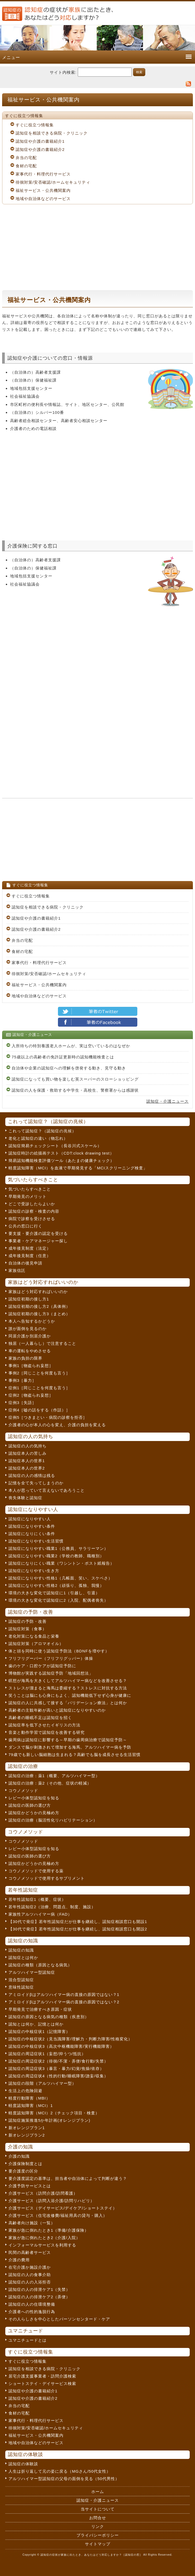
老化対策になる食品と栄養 (33, 1636)
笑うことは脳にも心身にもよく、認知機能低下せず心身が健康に (69, 1695)
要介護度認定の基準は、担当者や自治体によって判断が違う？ (67, 2178)
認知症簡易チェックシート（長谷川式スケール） (55, 1145)
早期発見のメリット (27, 1196)
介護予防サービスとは (29, 2186)
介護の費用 (19, 2260)
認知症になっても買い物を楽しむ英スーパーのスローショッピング (75, 1079)
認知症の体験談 (23, 2464)
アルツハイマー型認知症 (31, 1972)
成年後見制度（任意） (29, 1255)
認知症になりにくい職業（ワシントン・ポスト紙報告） (61, 1563)
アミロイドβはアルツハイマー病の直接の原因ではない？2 (63, 2002)
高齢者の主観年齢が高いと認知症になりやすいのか (57, 1710)
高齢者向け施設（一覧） (31, 2223)
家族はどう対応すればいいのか (38, 1291)
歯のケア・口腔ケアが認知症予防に (42, 1666)
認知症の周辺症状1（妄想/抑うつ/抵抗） (47, 2053)
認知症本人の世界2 (26, 1468)
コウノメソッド (23, 1790)
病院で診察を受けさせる (31, 1218)
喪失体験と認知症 (25, 1497)
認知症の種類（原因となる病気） (40, 1965)
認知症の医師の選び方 (29, 1805)
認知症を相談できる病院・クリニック (52, 133)
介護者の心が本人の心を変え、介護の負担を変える (57, 1425)
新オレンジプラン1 (26, 2127)
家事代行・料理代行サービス (43, 174)
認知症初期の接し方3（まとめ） (39, 1314)
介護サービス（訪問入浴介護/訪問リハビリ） (51, 2200)
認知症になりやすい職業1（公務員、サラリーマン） (58, 1548)
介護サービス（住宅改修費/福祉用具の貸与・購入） (57, 2215)
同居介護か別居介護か (29, 1336)
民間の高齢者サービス (29, 2252)
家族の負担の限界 (25, 1358)
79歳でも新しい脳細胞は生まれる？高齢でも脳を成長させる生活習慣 (74, 1754)
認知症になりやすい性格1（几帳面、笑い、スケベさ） (60, 1578)
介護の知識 (19, 2156)
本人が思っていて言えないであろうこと (46, 1490)
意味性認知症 (21, 1987)
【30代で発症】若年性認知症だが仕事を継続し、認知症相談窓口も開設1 (77, 1921)
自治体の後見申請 (25, 1263)
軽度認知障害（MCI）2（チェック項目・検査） (53, 2113)
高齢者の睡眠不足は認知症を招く (40, 1717)
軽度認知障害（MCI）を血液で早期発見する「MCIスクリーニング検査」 (77, 1168)
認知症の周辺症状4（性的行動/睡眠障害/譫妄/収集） (58, 2076)
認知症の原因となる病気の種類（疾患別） (48, 2016)
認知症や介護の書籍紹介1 (40, 141)
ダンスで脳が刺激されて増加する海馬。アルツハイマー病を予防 (69, 1747)
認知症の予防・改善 (27, 1621)
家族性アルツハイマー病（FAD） (40, 1914)
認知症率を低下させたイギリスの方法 (44, 1725)
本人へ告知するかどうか (31, 1321)
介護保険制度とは (25, 2163)
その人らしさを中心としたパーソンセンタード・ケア (59, 2319)
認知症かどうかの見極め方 (33, 1812)
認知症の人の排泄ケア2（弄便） (39, 2297)
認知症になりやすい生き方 (33, 1570)
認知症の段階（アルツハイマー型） (42, 2083)
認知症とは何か (23, 1957)
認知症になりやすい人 (29, 1519)
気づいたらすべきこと (29, 1189)
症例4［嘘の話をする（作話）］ (39, 1410)
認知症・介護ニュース (167, 1101)
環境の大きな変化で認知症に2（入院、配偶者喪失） (58, 1600)
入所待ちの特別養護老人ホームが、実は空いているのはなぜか (71, 1046)
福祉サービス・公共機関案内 (43, 190)
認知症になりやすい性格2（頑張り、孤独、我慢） (56, 1585)
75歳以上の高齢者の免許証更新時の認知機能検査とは (63, 1057)
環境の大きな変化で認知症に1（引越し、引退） (54, 1593)
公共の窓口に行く (25, 1226)
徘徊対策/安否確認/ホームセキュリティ (53, 182)
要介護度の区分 (23, 2171)
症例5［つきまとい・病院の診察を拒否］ (47, 1417)
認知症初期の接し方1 (28, 1299)
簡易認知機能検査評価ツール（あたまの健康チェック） (61, 1160)
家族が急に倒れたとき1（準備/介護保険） (48, 2230)
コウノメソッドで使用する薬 (36, 1871)
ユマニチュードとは (27, 2340)
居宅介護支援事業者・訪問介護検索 (42, 2376)
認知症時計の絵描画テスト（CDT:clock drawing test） (61, 1153)
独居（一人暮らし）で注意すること (42, 1343)
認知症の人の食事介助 (29, 2274)
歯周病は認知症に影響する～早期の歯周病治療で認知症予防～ (67, 1740)
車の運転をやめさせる (29, 1351)
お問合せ (97, 2517)
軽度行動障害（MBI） (29, 2098)
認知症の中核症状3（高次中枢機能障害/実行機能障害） (61, 2046)
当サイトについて (98, 2509)
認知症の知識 (21, 1950)
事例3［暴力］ (22, 1380)
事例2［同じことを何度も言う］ (39, 1373)
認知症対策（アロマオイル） (36, 1643)
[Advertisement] (97, 247)
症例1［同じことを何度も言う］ (39, 1388)
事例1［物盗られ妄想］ (30, 1365)
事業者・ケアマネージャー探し (38, 1241)
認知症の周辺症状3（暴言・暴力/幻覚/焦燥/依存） (56, 2068)
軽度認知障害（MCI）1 (30, 2105)
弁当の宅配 (26, 157)
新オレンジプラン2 (26, 2135)
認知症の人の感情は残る (31, 1475)
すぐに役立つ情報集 (35, 125)
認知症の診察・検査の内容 (33, 1211)
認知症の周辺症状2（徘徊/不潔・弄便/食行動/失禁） (58, 2061)
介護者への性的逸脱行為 (31, 2311)
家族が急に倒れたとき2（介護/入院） (44, 2237)
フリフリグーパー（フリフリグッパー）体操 (50, 1658)
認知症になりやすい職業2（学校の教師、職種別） (56, 1556)
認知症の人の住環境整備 (31, 2304)
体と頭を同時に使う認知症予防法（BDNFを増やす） (58, 1651)
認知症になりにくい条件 (31, 1533)
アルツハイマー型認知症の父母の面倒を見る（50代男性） (63, 2478)
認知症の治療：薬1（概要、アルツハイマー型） (54, 1775)
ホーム (97, 2491)
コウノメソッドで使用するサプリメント (46, 1878)
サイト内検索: (63, 72)
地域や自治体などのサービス (43, 198)
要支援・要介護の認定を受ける (38, 1233)
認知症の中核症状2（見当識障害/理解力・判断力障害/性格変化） (70, 2039)
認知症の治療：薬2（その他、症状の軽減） (49, 1783)
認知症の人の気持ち (27, 1446)
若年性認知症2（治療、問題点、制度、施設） (52, 1907)
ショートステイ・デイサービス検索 (42, 2383)
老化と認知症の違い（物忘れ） (38, 1138)
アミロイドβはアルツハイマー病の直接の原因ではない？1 (63, 1994)
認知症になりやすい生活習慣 (36, 1541)
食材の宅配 (26, 166)
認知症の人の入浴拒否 (29, 2282)
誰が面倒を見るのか (27, 1328)
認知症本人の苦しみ (27, 1453)
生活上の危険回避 (25, 2090)
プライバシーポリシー (97, 2535)
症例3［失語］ (22, 1402)
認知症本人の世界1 (26, 1460)
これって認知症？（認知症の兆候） (42, 1131)
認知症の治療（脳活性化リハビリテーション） (52, 1820)
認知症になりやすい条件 (31, 1526)
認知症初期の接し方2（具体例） (39, 1306)
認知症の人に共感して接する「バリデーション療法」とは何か (67, 1703)
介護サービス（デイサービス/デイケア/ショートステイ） (62, 2208)
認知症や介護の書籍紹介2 (40, 149)
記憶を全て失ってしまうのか (36, 1483)
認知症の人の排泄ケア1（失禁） (39, 2289)
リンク (97, 2526)
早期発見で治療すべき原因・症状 (40, 2009)
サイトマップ (97, 2544)
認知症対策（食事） (27, 1629)
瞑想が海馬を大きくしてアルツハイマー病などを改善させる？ (67, 1680)
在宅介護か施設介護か (29, 2267)
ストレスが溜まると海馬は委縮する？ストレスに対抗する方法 (67, 1688)
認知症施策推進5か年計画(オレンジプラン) (49, 2120)
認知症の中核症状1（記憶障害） (39, 2031)
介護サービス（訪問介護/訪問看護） (43, 2193)
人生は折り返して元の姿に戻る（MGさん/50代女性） (59, 2471)
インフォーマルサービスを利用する (42, 2245)
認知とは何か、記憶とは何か (36, 2024)
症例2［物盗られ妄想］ (30, 1395)
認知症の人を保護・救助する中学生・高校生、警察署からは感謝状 (75, 1090)
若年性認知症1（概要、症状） (37, 1899)
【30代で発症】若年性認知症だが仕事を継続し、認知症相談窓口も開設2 (77, 1929)
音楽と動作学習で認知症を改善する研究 (46, 1732)
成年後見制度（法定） (29, 1248)
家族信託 (16, 1270)
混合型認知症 (21, 1979)
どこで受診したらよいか (31, 1204)
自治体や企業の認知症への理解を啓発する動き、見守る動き (69, 1068)
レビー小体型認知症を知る (33, 1798)
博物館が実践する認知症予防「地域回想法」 (50, 1673)
